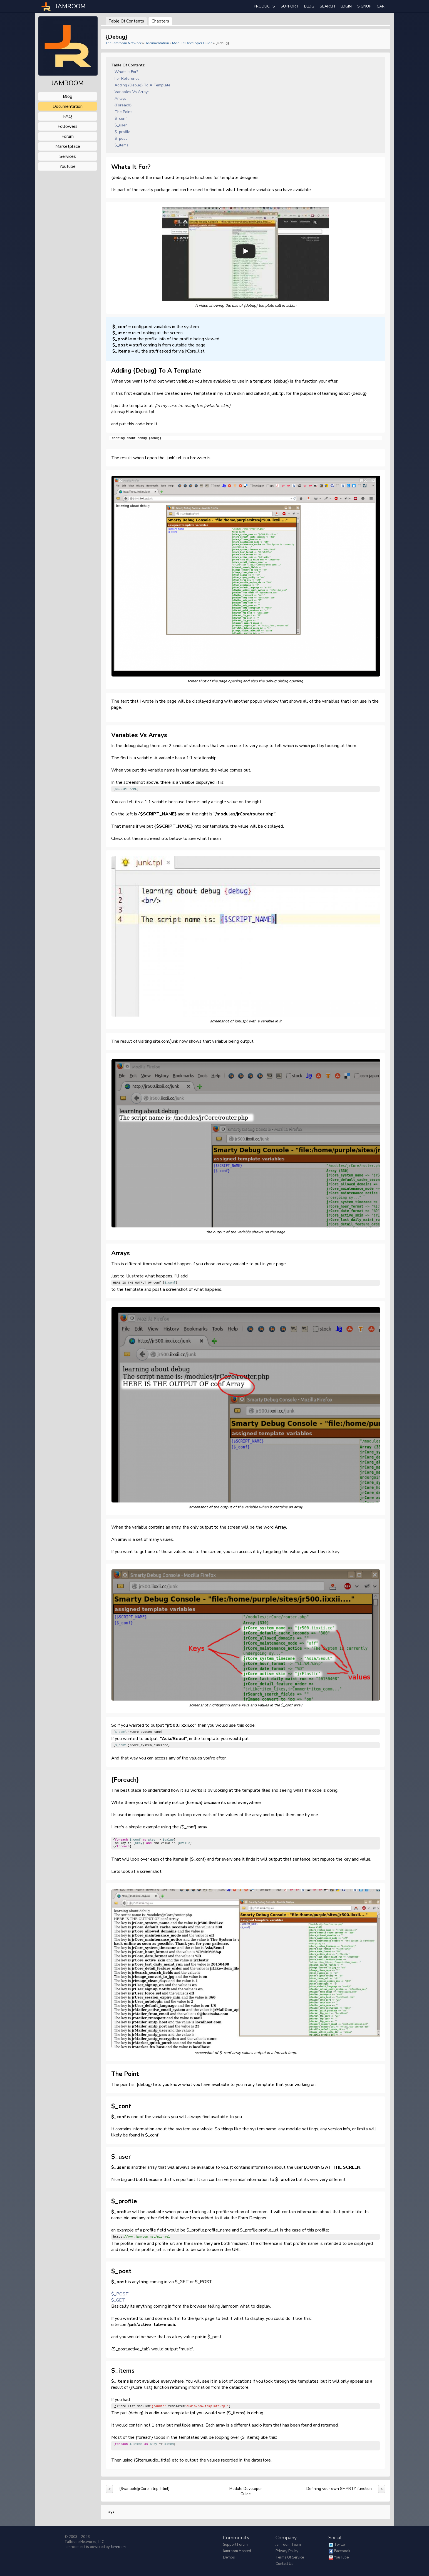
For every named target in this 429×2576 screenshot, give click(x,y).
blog (67, 96)
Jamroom (118, 2546)
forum (67, 136)
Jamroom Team (288, 2544)
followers (68, 126)
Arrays (120, 98)
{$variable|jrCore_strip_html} (144, 2488)
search (327, 6)
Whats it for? (126, 71)
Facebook (342, 2550)
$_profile (122, 131)
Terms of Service (290, 2557)
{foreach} (123, 105)
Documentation (157, 43)
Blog (309, 6)
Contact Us (284, 2563)
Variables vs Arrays (132, 91)
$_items (121, 145)
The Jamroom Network (124, 43)
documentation (68, 106)
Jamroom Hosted (237, 2550)
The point (123, 111)
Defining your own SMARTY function (339, 2488)
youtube (67, 166)
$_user (121, 125)
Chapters (160, 21)
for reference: (127, 78)
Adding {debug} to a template (142, 85)
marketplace (67, 146)
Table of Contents (126, 21)
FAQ (67, 116)
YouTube (341, 2557)
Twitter (340, 2544)
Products (264, 6)
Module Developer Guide (192, 43)
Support (290, 6)
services (67, 156)
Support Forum (235, 2544)
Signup (364, 6)
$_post (121, 138)
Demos (229, 2557)
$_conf (121, 118)
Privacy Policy (287, 2550)
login (346, 6)
